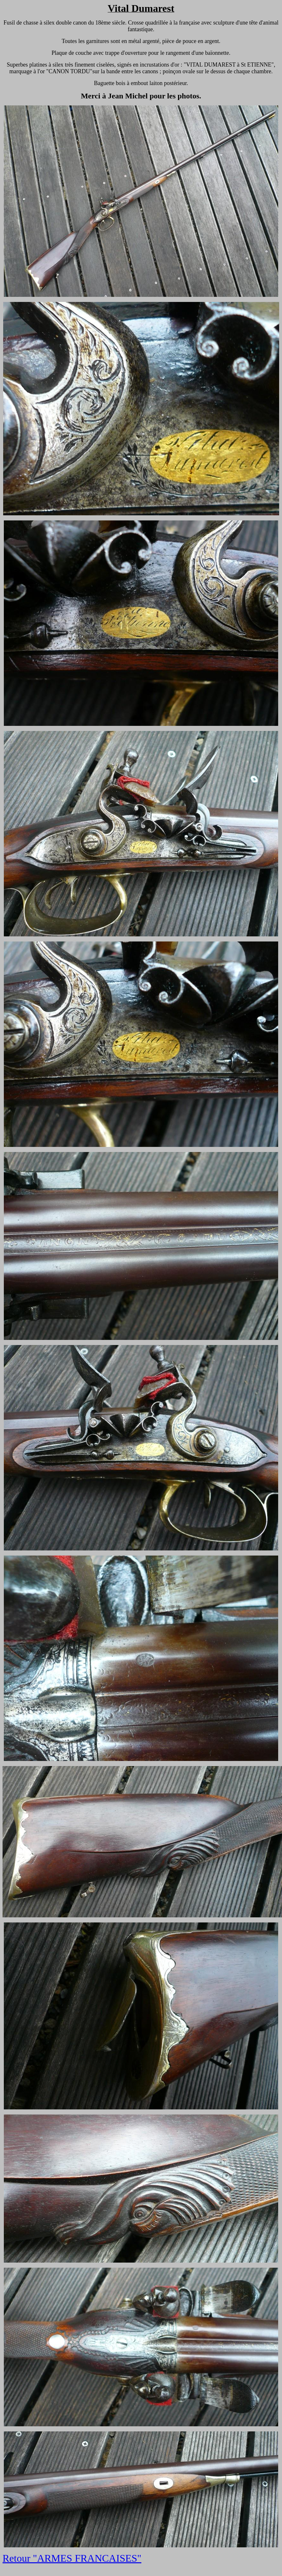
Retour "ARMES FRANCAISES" (72, 2558)
